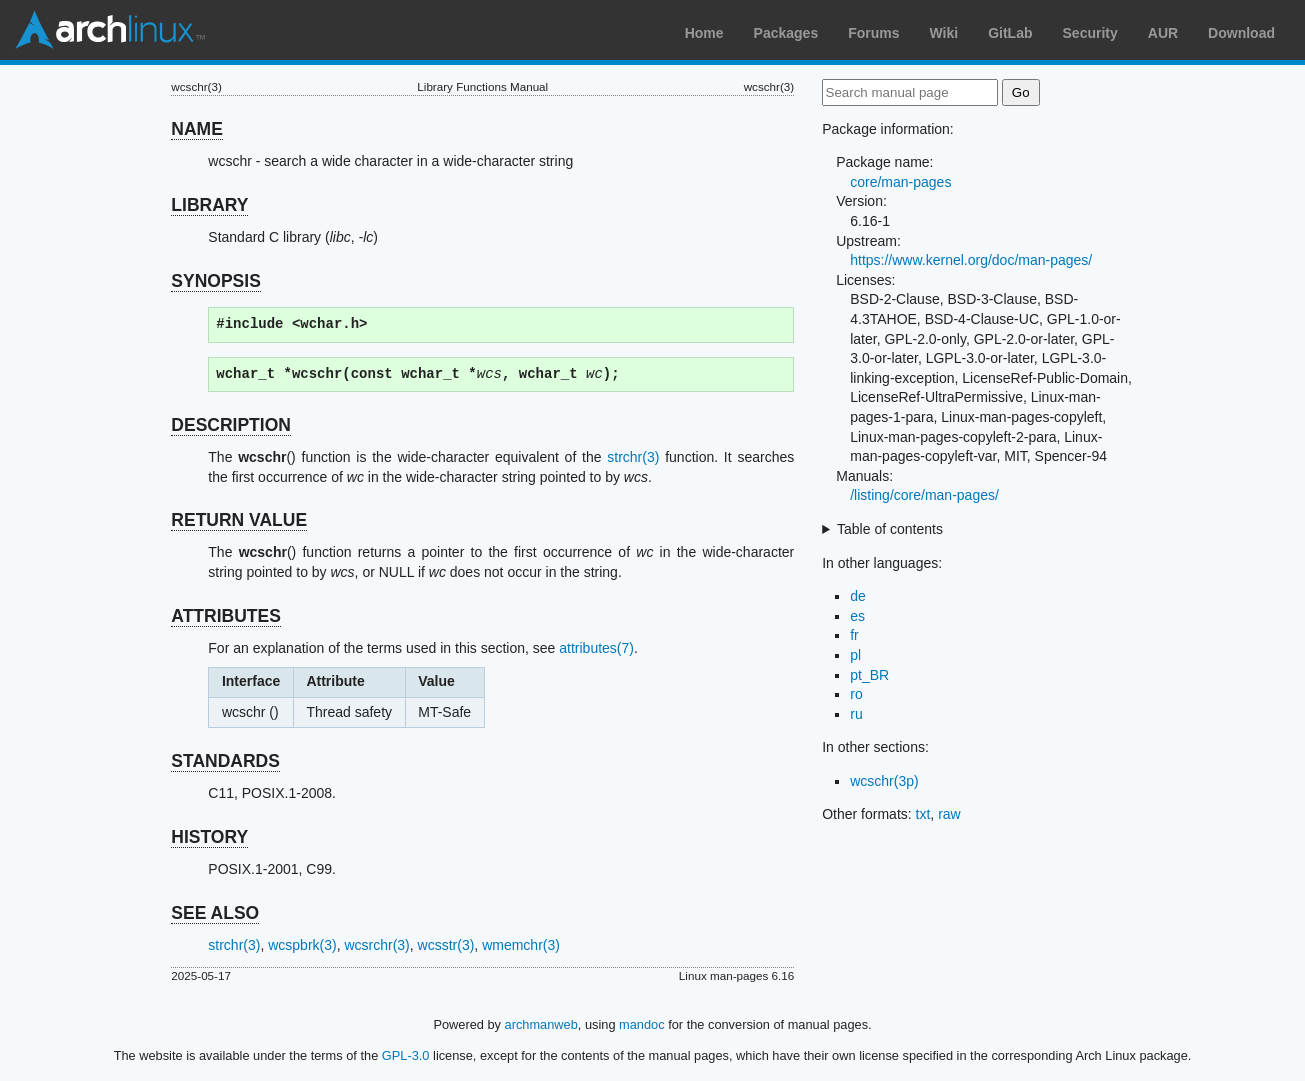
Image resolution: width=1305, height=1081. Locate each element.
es (857, 616)
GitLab (1010, 33)
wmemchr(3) (521, 945)
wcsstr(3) (446, 945)
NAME (197, 129)
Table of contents (890, 529)
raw (949, 814)
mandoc (642, 1024)
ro (856, 694)
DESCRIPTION (231, 425)
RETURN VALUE (239, 520)
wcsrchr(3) (376, 945)
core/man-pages (900, 182)
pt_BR (869, 675)
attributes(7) (596, 648)
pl (855, 655)
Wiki (944, 33)
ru (856, 714)
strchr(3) (633, 457)
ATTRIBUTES (226, 616)
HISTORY (209, 837)
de (858, 596)
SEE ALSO (215, 913)
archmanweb (541, 1024)
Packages (786, 33)
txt (923, 814)
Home (704, 33)
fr (854, 635)
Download (1241, 33)
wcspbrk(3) (302, 945)
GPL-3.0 (406, 1055)
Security (1090, 33)
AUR (1163, 33)
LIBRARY (209, 205)
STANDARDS (225, 761)
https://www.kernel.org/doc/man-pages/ (971, 260)
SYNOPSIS (215, 281)
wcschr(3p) (884, 781)
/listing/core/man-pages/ (924, 495)
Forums (873, 33)
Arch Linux (110, 30)
